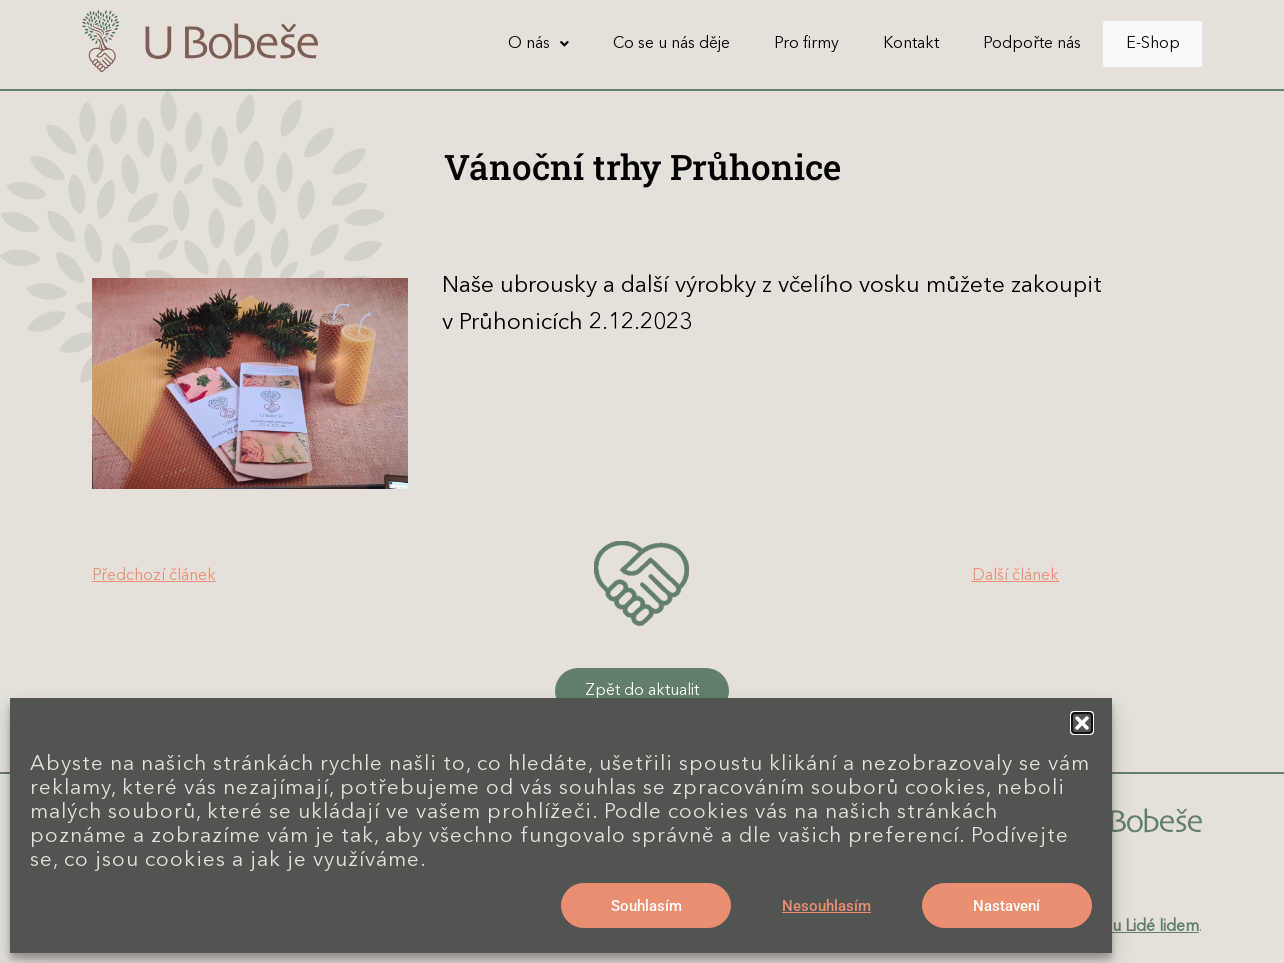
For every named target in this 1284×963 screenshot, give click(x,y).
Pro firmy (785, 44)
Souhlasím (646, 906)
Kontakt (890, 44)
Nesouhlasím (826, 906)
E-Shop (1142, 44)
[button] (1082, 723)
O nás (517, 44)
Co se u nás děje (650, 44)
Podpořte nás (1011, 44)
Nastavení (1006, 906)
